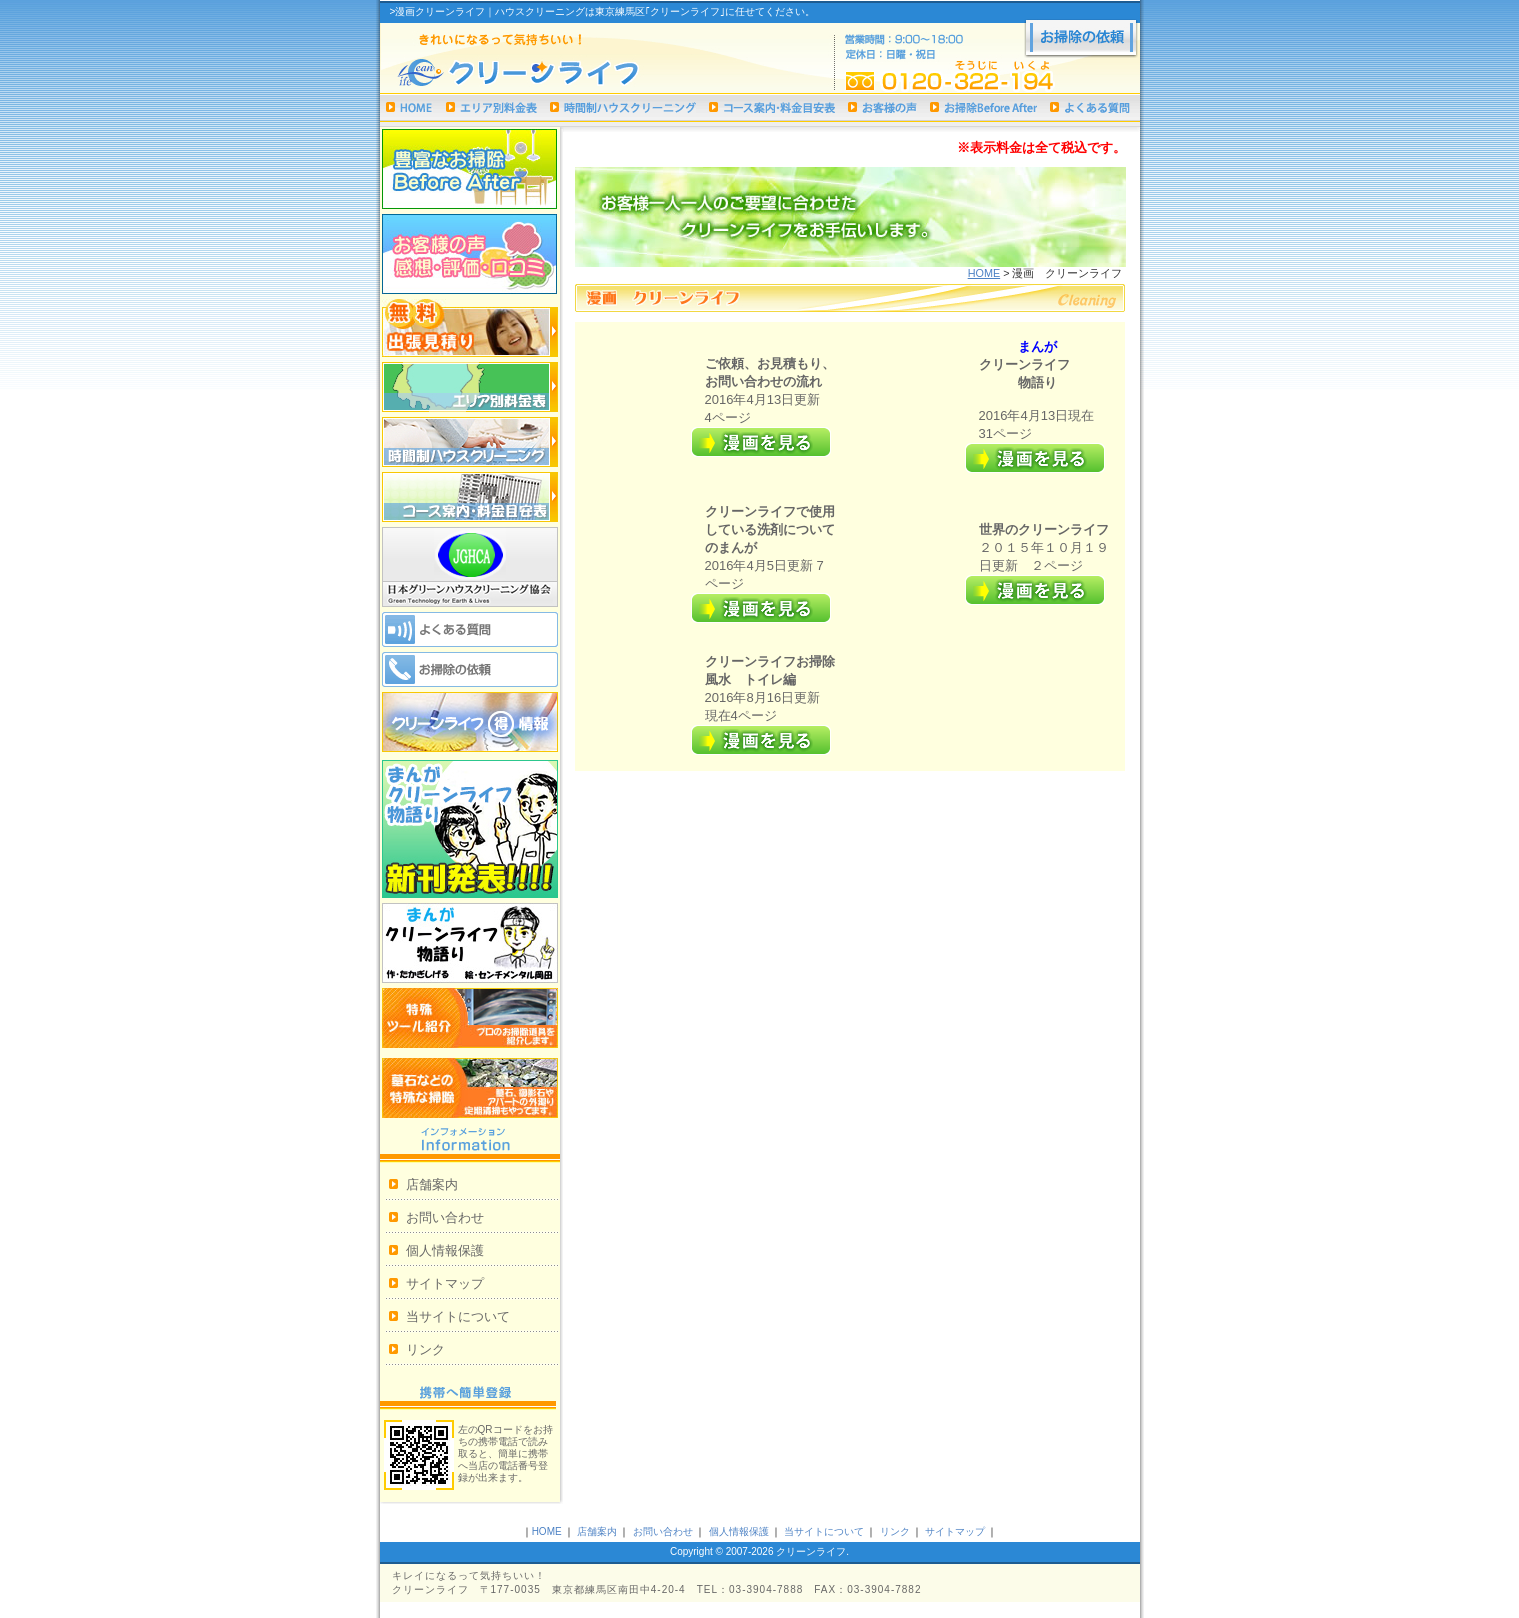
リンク (425, 1349)
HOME (984, 273)
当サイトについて (458, 1316)
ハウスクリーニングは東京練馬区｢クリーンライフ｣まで (550, 73)
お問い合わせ (445, 1217)
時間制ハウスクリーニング (623, 107)
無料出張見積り (470, 328)
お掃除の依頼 (1081, 39)
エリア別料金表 (491, 107)
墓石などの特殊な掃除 (470, 1088)
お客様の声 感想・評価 (470, 254)
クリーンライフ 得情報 (470, 722)
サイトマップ (445, 1283)
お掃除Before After (983, 107)
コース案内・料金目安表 (772, 107)
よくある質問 (1090, 107)
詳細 (761, 442)
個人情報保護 (445, 1250)
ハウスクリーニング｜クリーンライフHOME (409, 107)
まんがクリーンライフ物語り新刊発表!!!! (470, 829)
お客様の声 (882, 107)
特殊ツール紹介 (470, 1018)
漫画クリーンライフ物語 (470, 943)
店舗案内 (432, 1184)
